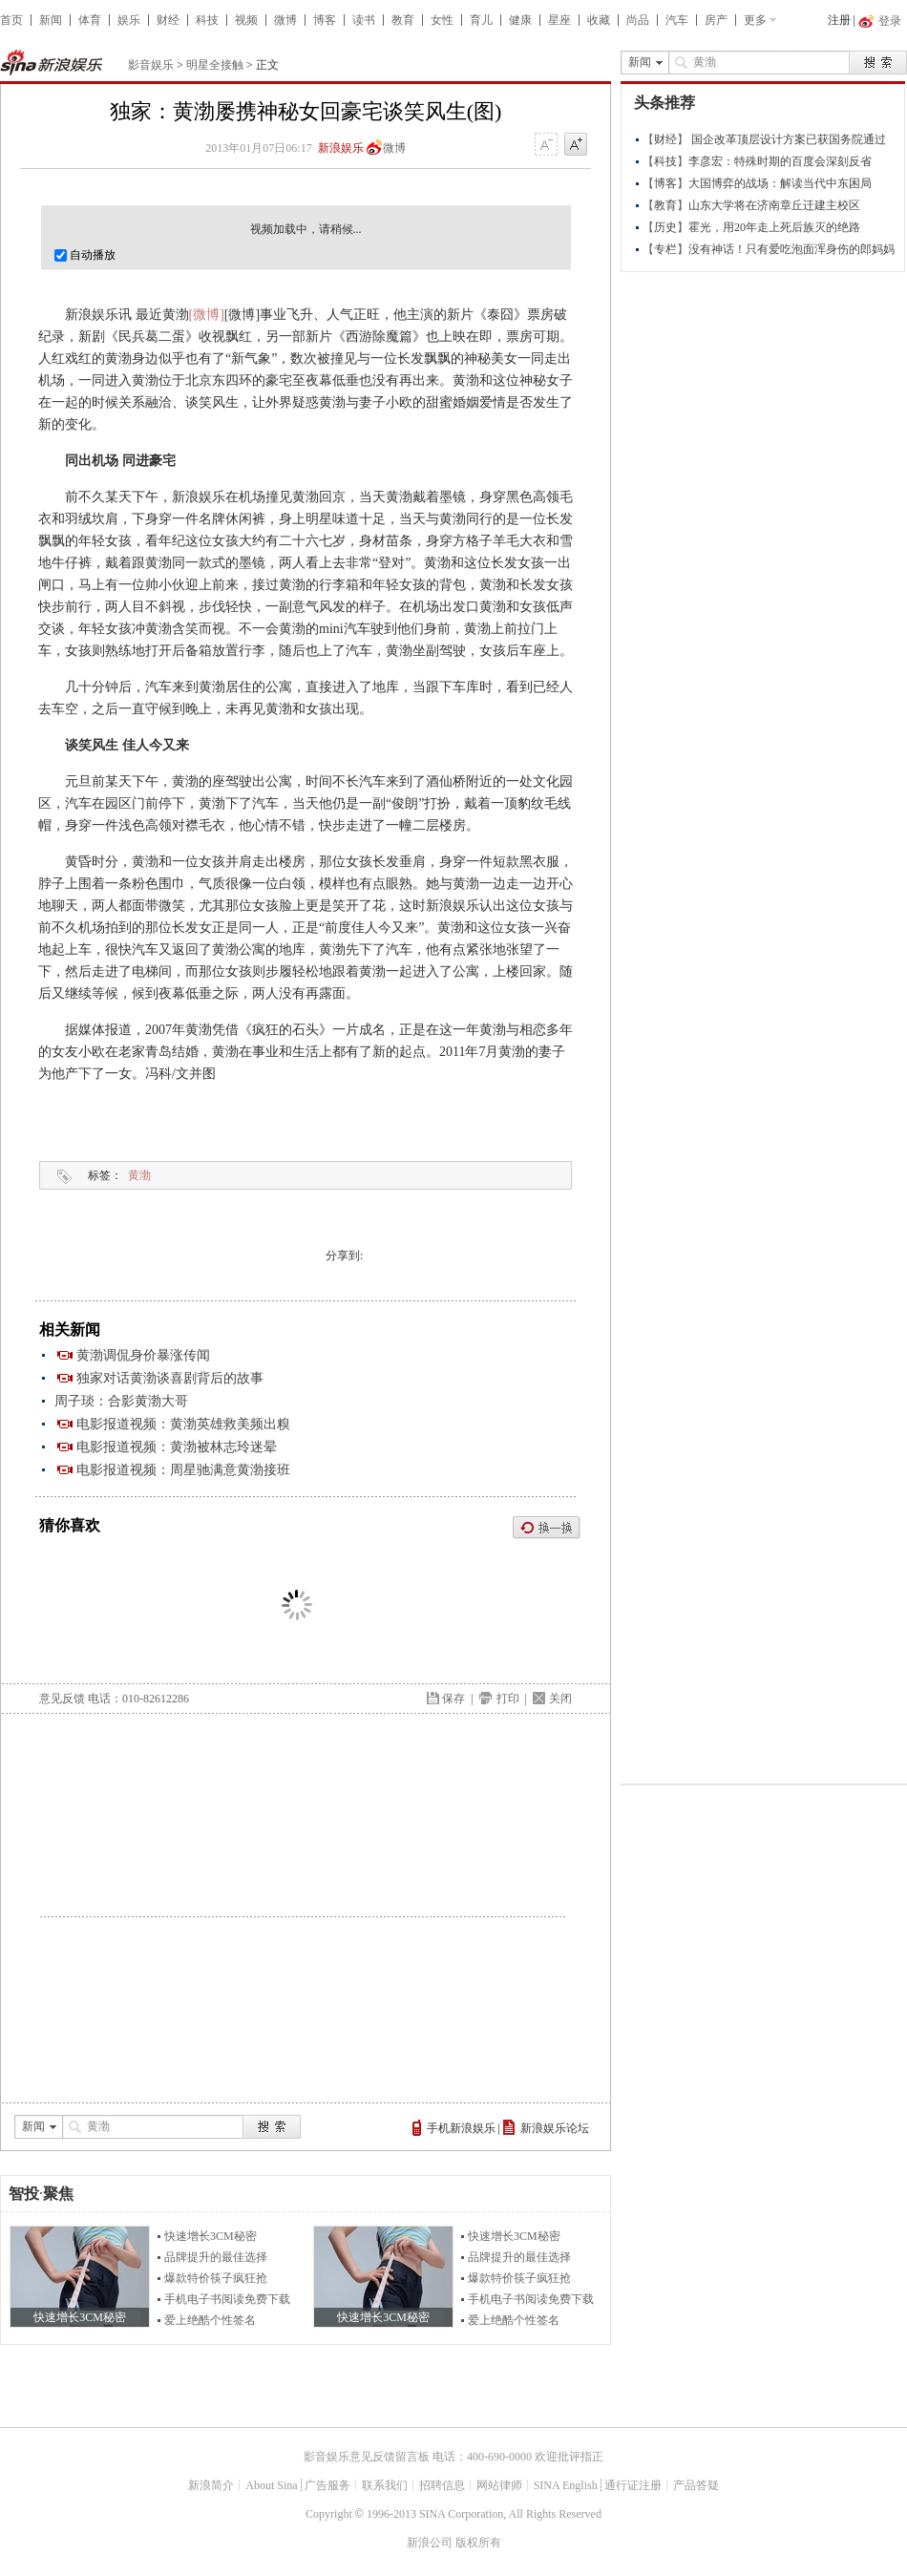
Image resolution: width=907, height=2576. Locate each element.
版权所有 (478, 2542)
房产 (716, 20)
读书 (363, 20)
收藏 (598, 20)
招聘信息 (442, 2485)
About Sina (271, 2485)
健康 (520, 20)
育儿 (481, 20)
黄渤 (139, 1175)
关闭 (560, 1698)
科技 (207, 20)
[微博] (206, 314)
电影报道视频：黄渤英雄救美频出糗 (183, 1424)
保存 (453, 1698)
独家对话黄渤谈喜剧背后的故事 (170, 1378)
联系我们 (385, 2485)
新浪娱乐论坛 (554, 2128)
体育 (89, 20)
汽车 (676, 20)
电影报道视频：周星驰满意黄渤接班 (183, 1470)
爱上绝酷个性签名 (210, 2320)
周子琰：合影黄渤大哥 (121, 1401)
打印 (507, 1698)
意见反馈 (62, 1698)
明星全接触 (214, 65)
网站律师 (499, 2485)
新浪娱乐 (341, 148)
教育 (402, 20)
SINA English (566, 2485)
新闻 (50, 20)
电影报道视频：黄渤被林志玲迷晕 (176, 1447)
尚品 (637, 20)
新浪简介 (211, 2485)
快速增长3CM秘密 (210, 2236)
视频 (246, 20)
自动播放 (85, 255)
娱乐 (128, 20)
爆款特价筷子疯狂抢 (215, 2278)
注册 (839, 20)
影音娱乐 (151, 65)
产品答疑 (696, 2485)
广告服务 (327, 2485)
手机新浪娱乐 (461, 2128)
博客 (324, 20)
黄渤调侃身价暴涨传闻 (143, 1355)
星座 (559, 20)
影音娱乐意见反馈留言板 (367, 2456)
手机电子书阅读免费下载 (227, 2299)
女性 (442, 20)
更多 (755, 20)
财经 (168, 20)
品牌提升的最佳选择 (215, 2257)
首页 (11, 20)
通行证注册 (633, 2485)
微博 (285, 20)
